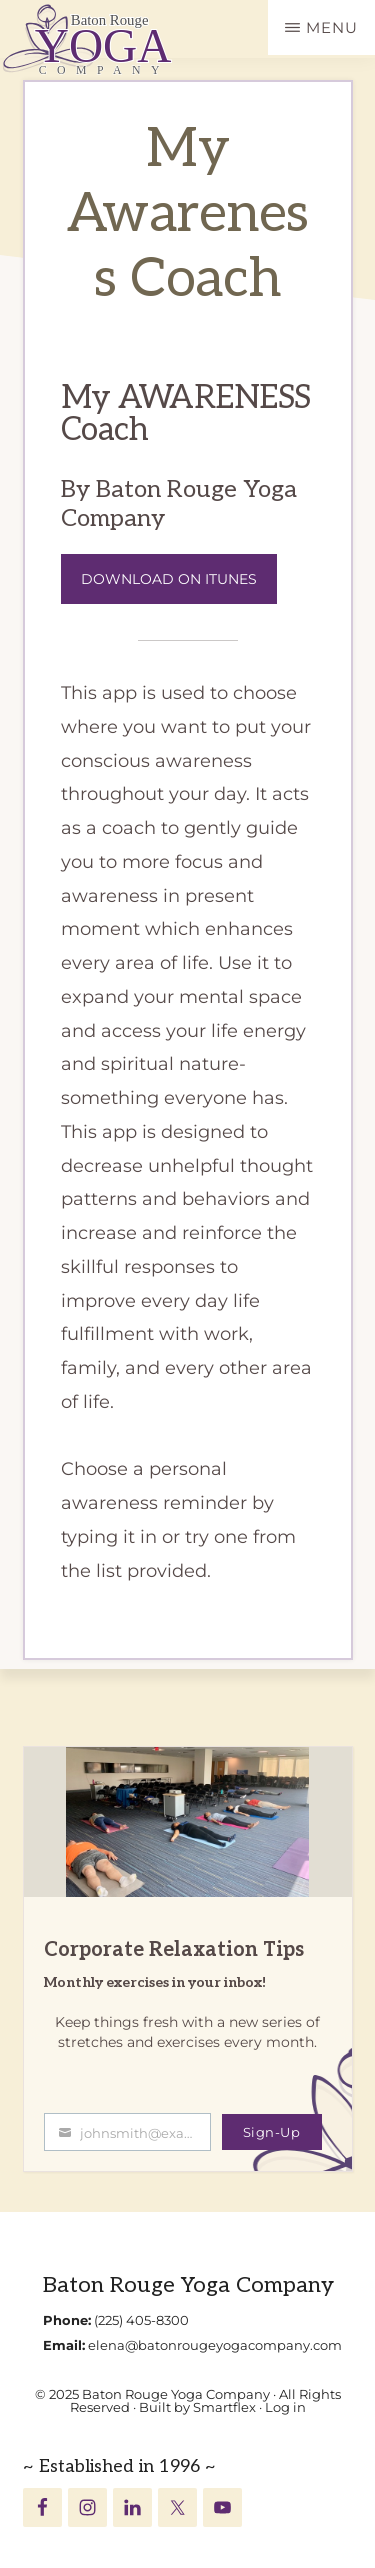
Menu (332, 27)
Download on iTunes (169, 579)
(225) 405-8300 (141, 2320)
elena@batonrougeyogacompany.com (215, 2345)
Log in (285, 2407)
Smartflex (224, 2407)
